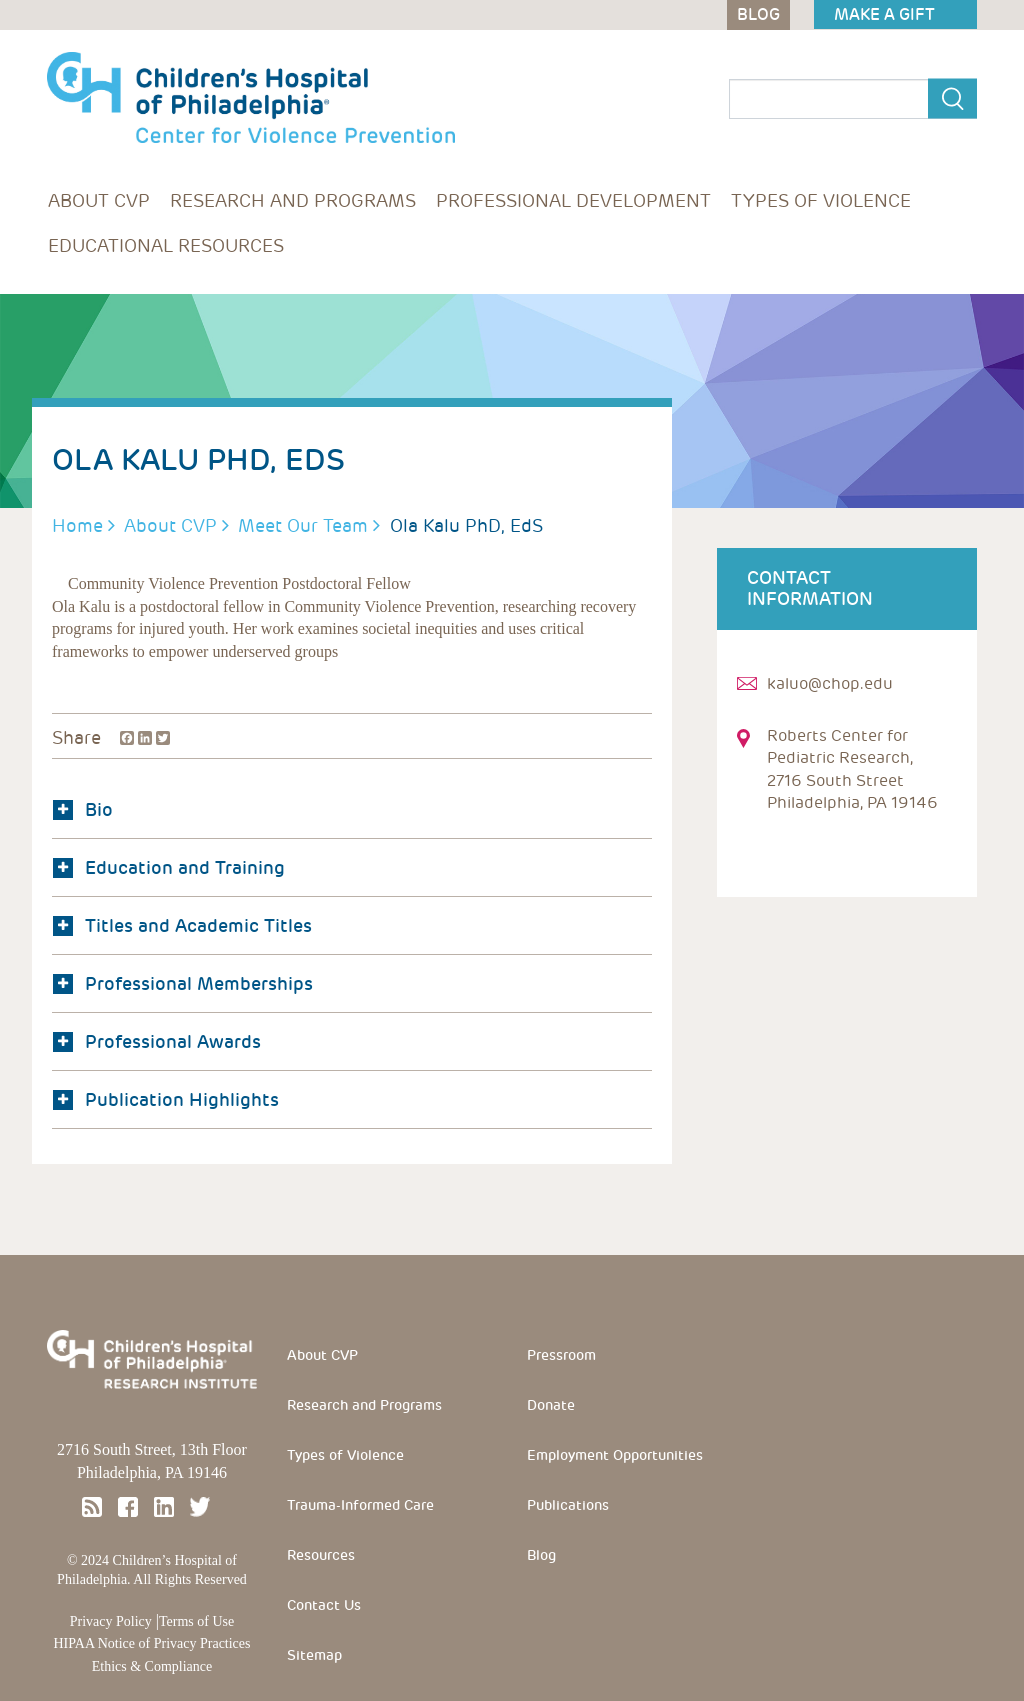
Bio (83, 809)
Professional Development (573, 200)
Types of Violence (821, 200)
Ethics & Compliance (152, 1666)
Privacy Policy (111, 1621)
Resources (321, 1555)
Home (77, 525)
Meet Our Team (303, 525)
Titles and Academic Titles (182, 925)
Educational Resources (166, 245)
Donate (551, 1405)
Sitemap (314, 1655)
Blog (541, 1555)
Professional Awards (157, 1041)
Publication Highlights (166, 1099)
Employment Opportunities (615, 1455)
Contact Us (324, 1605)
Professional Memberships (183, 983)
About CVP (99, 200)
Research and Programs (293, 200)
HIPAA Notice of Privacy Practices (152, 1643)
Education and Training (169, 867)
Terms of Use (196, 1621)
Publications (568, 1505)
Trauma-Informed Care (360, 1505)
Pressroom (561, 1355)
